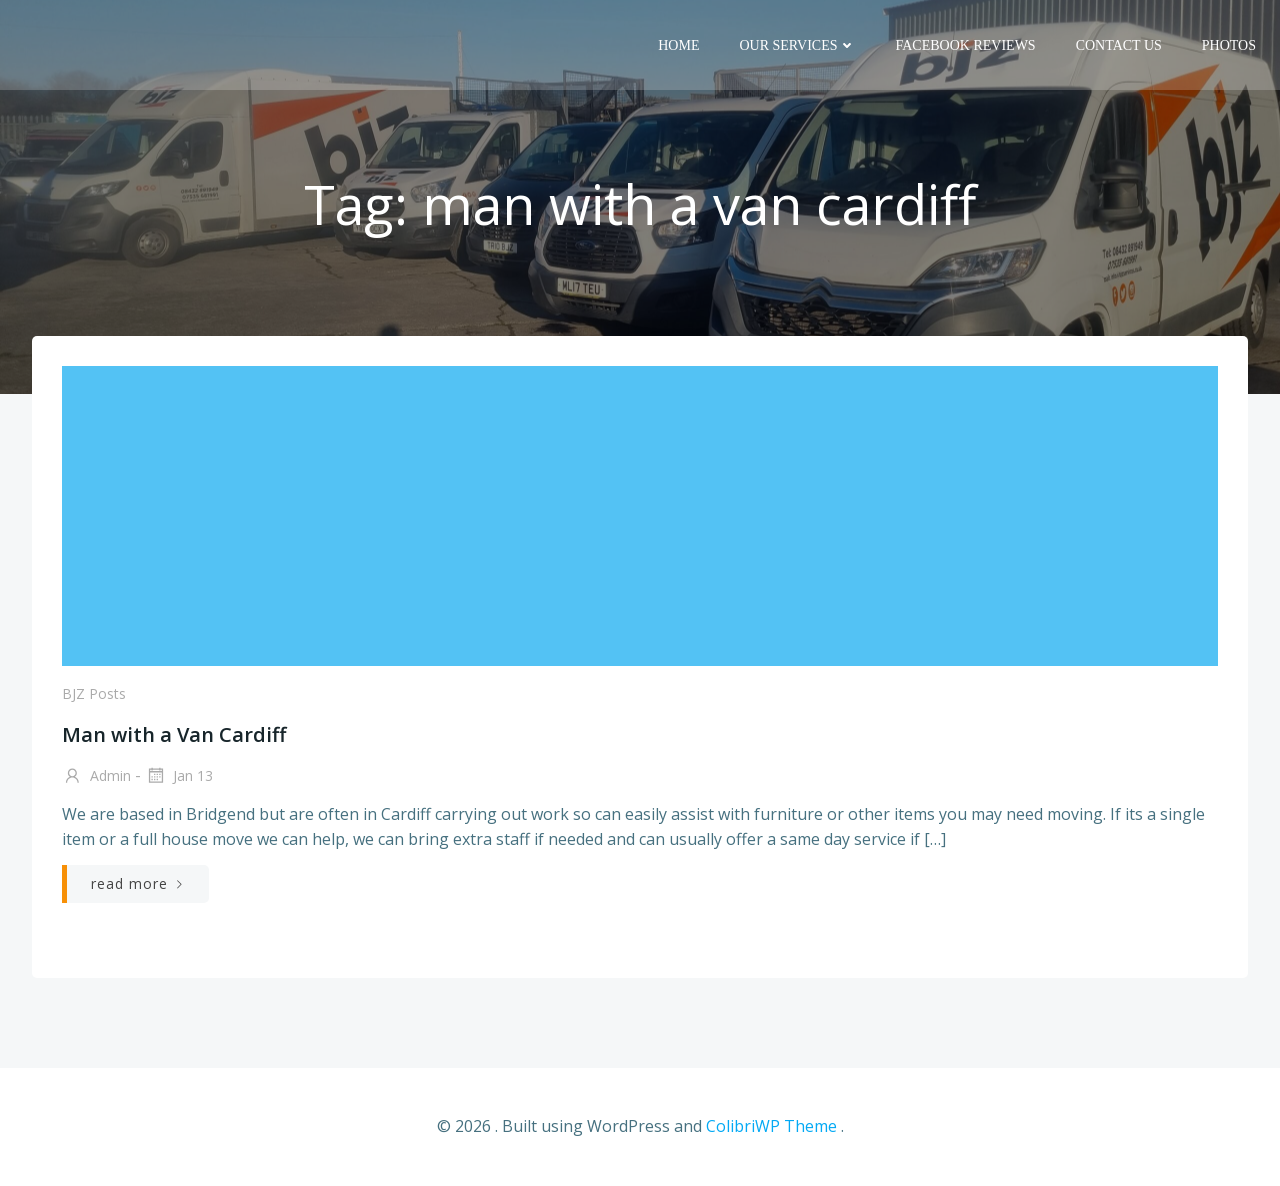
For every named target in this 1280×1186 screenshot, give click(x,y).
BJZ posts (94, 693)
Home (678, 45)
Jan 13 (179, 777)
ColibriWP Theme (771, 1126)
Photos (1229, 45)
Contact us (1119, 45)
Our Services (797, 45)
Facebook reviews (966, 45)
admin (96, 777)
